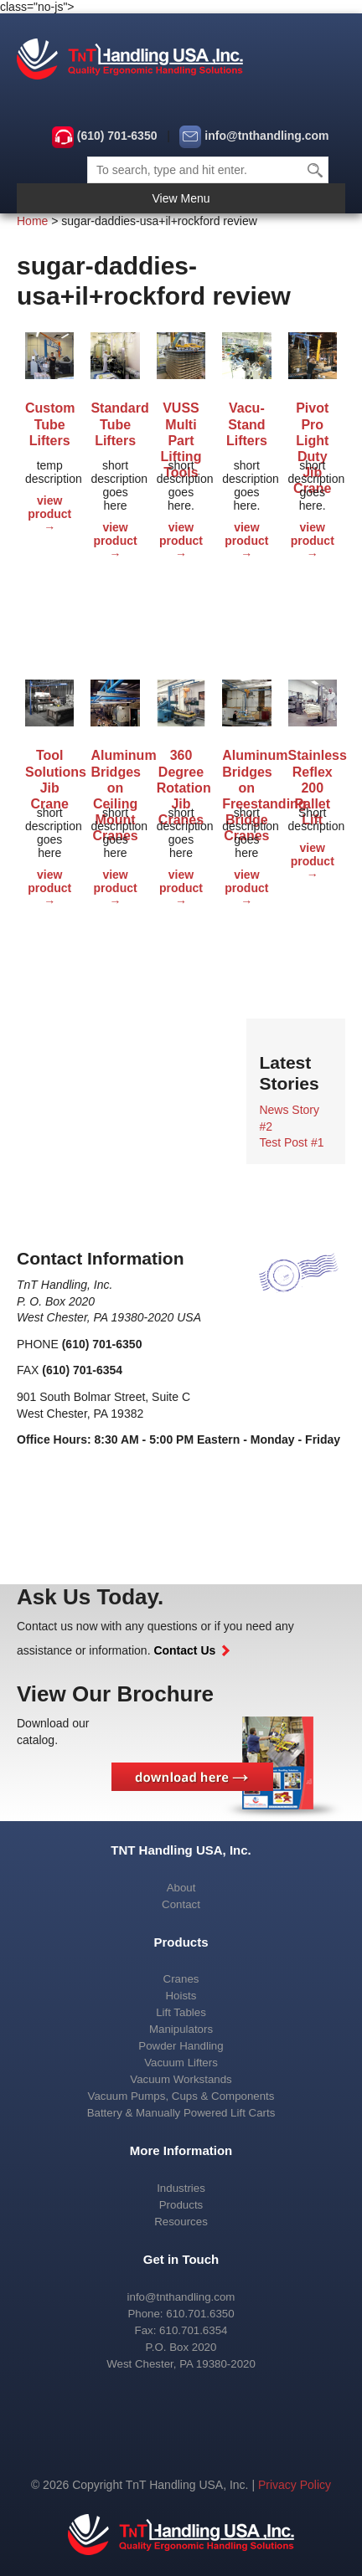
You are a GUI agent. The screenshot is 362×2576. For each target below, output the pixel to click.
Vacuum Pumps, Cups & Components (181, 2096)
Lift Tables (181, 2012)
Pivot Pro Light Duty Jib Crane (312, 425)
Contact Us (191, 1650)
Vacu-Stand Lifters (246, 424)
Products (180, 1942)
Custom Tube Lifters (49, 424)
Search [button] (315, 170)
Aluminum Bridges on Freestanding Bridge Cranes (246, 773)
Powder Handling (180, 2046)
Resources (181, 2221)
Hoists (181, 1995)
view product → (49, 514)
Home (32, 221)
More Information (181, 2150)
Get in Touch (181, 2259)
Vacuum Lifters (181, 2062)
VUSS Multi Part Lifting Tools (181, 425)
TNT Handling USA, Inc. (181, 1850)
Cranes (181, 1979)
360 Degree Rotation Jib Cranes (181, 773)
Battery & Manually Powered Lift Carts (181, 2112)
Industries (181, 2188)
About (181, 1887)
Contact (181, 1904)
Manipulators (181, 2029)
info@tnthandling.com (266, 135)
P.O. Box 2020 (181, 2347)
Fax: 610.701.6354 (181, 2330)
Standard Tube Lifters (114, 424)
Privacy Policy (294, 2484)
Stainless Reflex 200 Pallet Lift (312, 773)
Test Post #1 (291, 1142)
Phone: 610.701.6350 (180, 2313)
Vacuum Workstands (180, 2079)
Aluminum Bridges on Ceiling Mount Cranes (114, 773)
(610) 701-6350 (117, 135)
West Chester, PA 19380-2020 (181, 2364)
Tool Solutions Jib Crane (49, 773)
